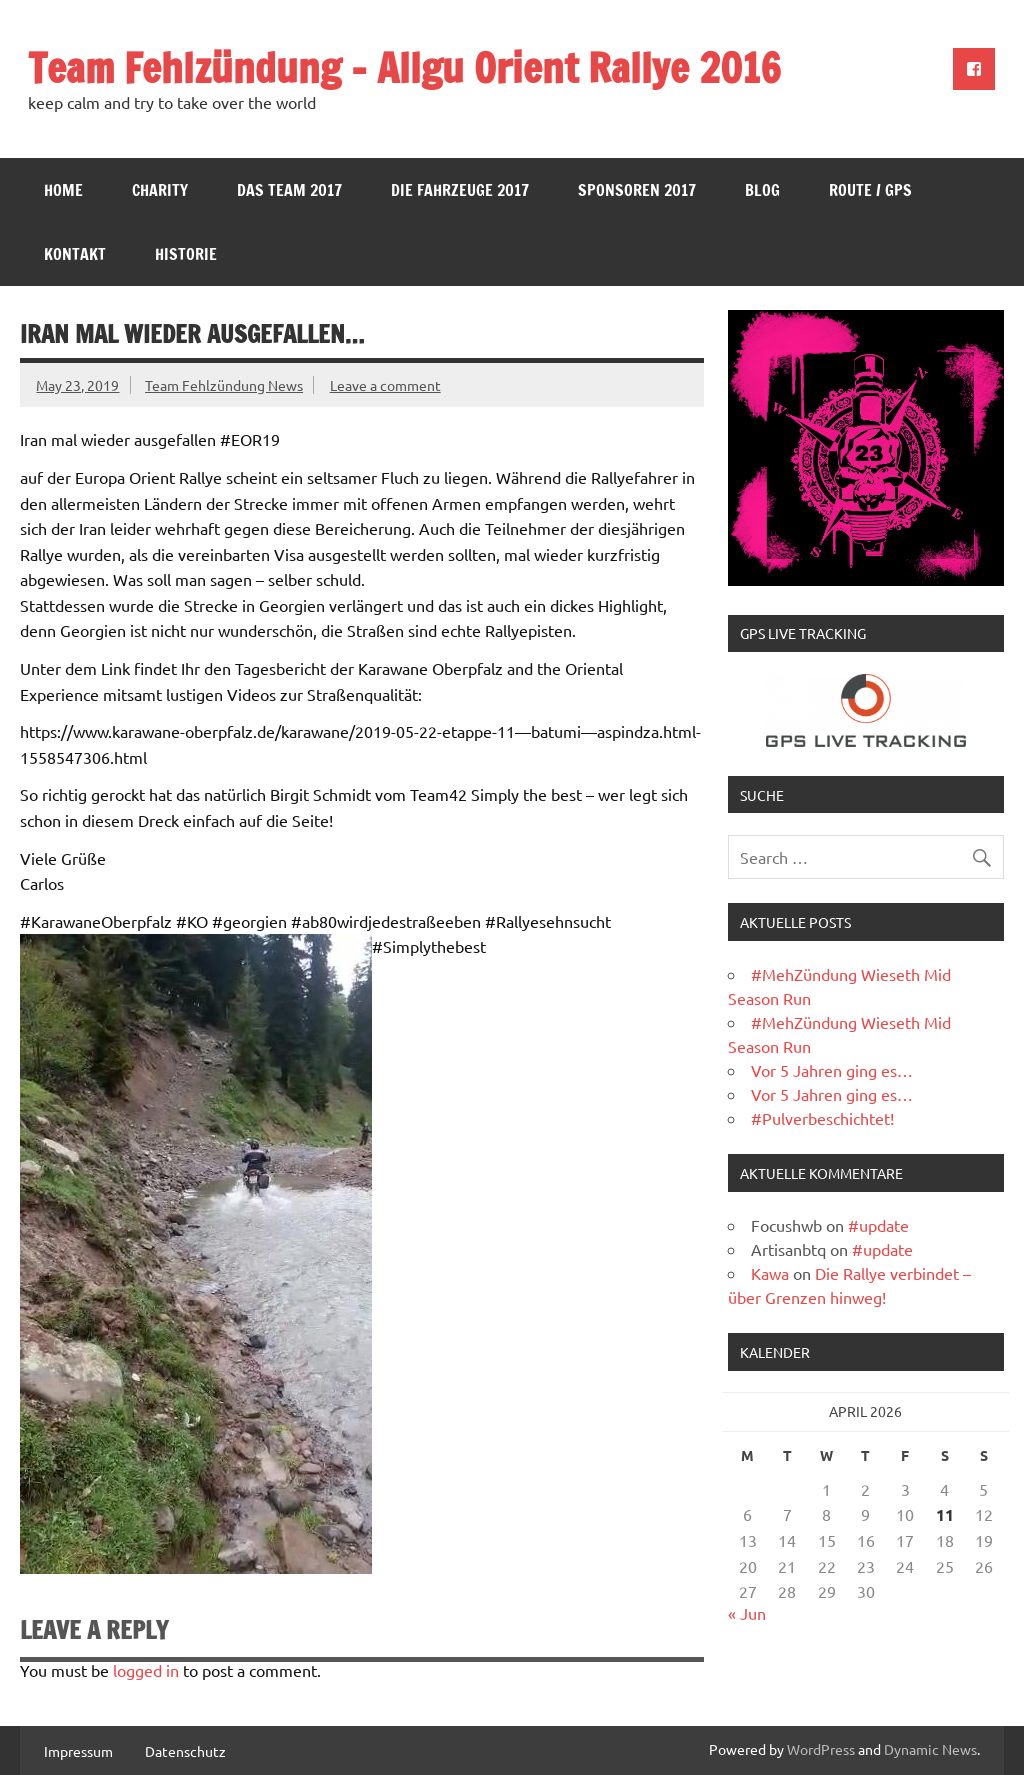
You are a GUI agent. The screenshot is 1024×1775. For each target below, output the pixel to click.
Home (63, 190)
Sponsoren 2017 (637, 190)
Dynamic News (930, 1749)
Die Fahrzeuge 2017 (460, 190)
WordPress (821, 1749)
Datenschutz (185, 1751)
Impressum (78, 1751)
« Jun (747, 1613)
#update (878, 1225)
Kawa (770, 1273)
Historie (186, 254)
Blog (762, 190)
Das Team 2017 (289, 190)
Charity (160, 190)
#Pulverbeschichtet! (822, 1118)
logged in (146, 1670)
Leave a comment (385, 385)
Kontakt (75, 254)
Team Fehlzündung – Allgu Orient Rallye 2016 (404, 67)
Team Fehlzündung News (224, 385)
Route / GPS (870, 190)
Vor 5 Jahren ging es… (832, 1070)
